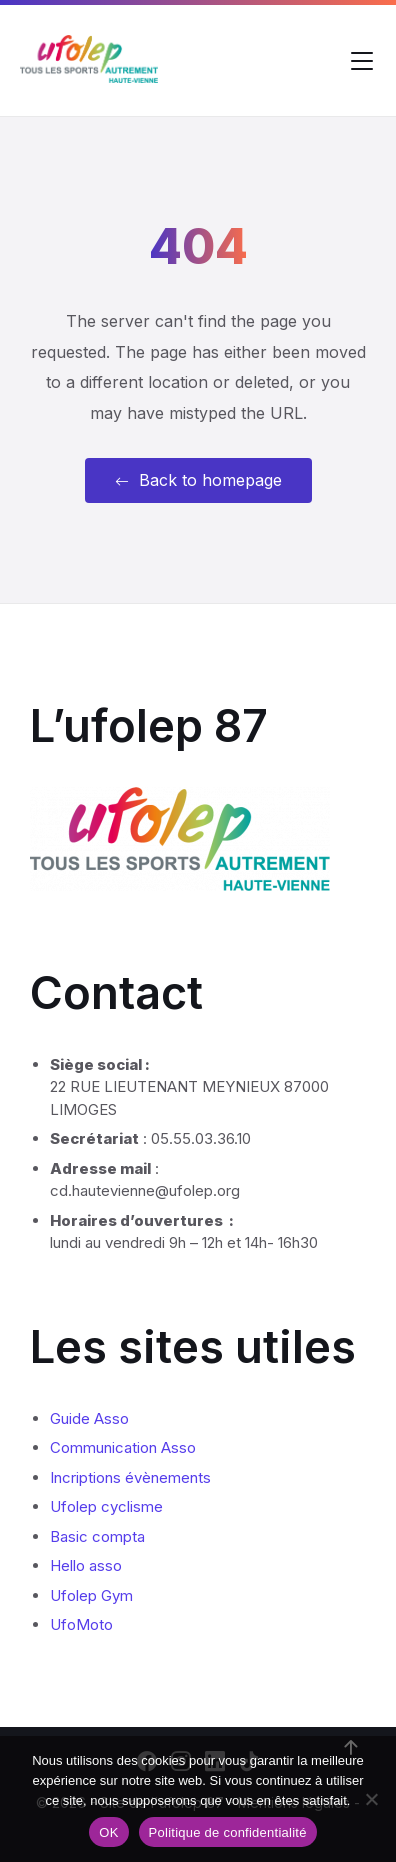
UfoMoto (81, 1624)
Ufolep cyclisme (106, 1506)
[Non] (371, 1799)
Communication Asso (123, 1447)
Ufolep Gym (91, 1595)
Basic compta (97, 1536)
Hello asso (86, 1565)
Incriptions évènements (130, 1477)
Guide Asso (89, 1418)
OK (108, 1832)
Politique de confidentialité (228, 1832)
